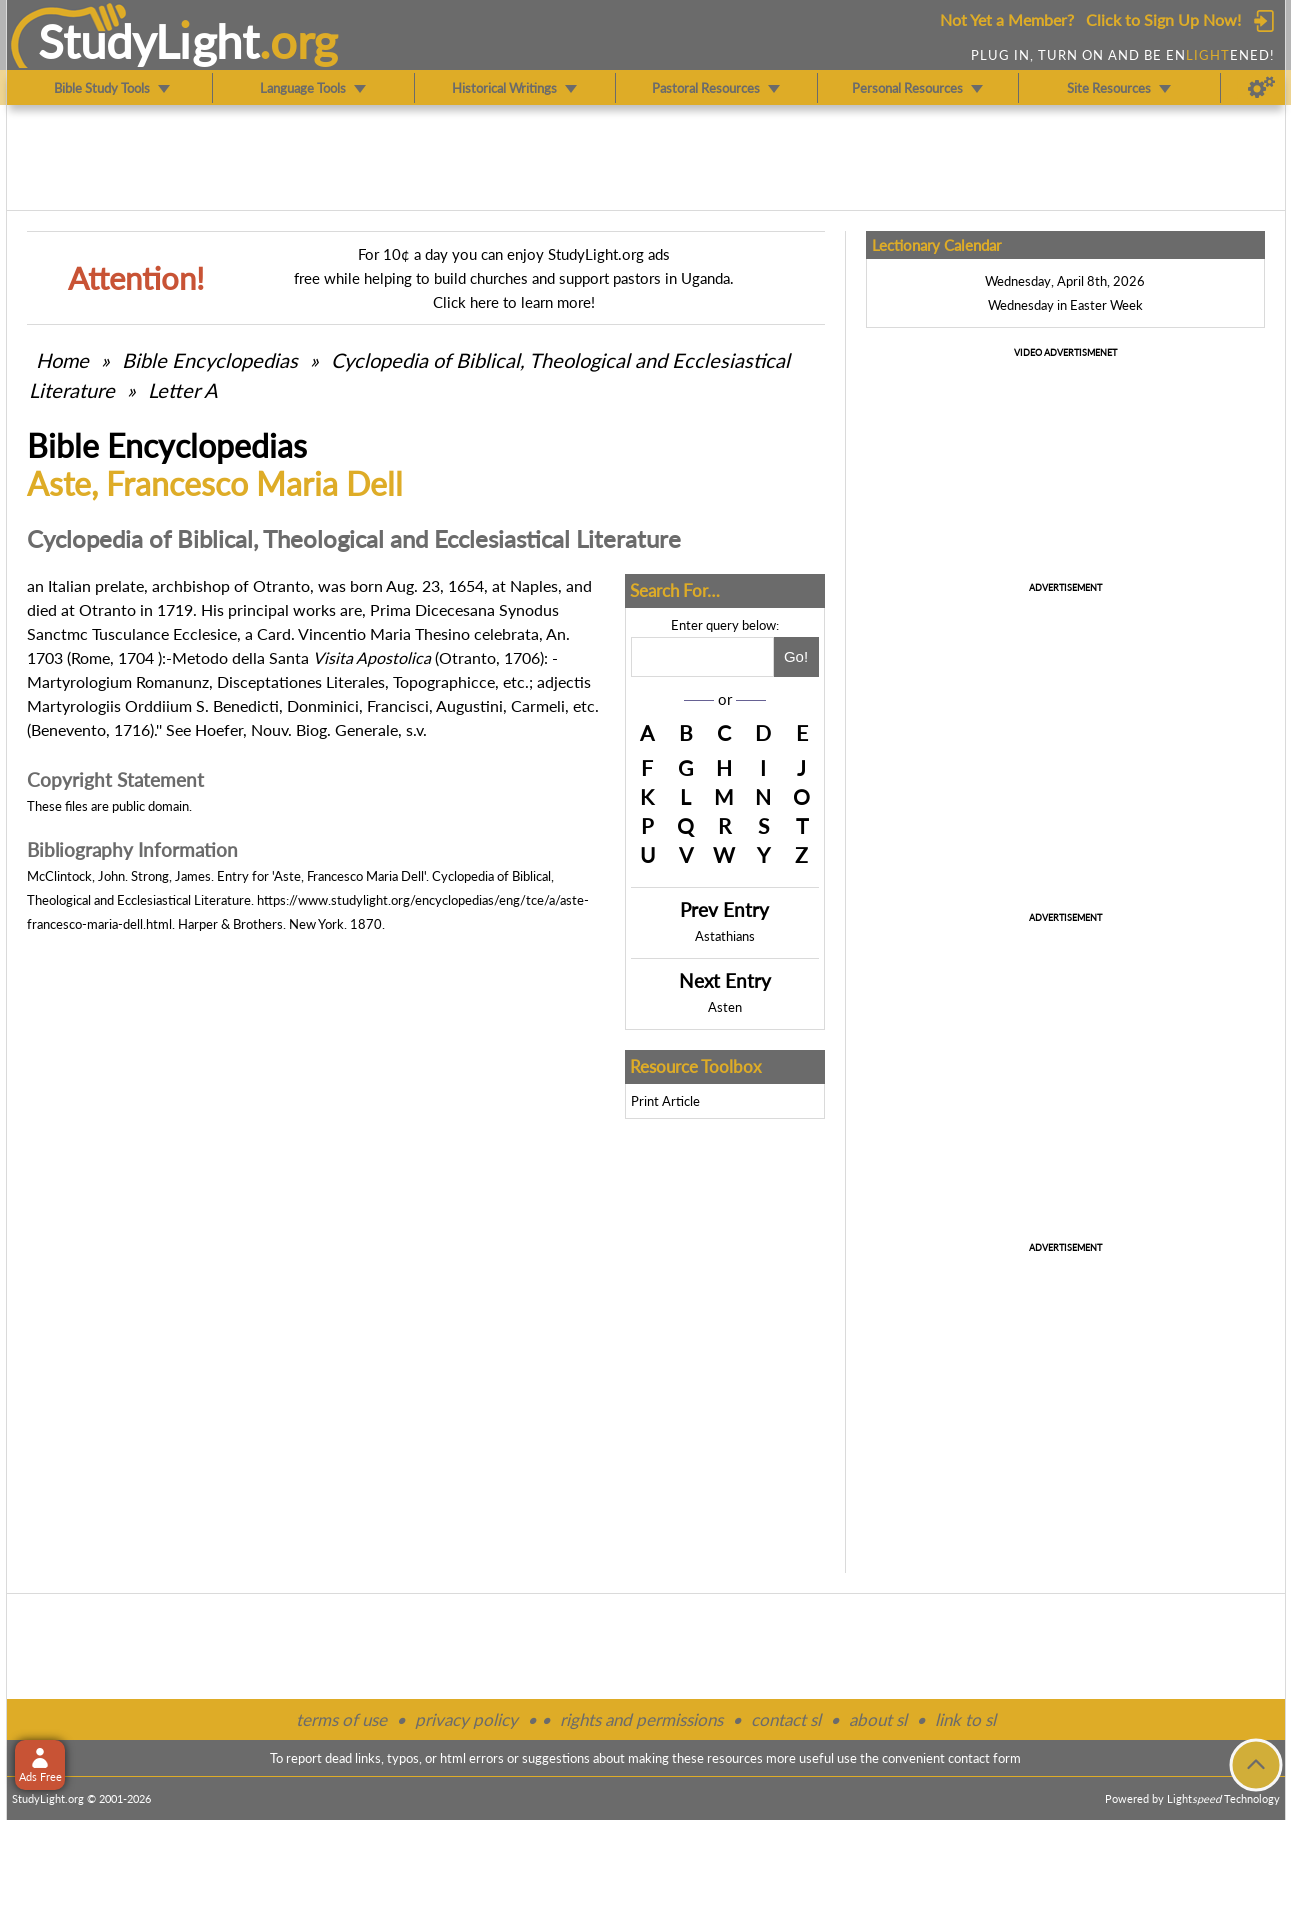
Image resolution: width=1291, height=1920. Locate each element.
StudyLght (148, 41)
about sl (878, 1719)
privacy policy (466, 1719)
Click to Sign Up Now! (1163, 19)
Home (62, 360)
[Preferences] (1261, 88)
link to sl (965, 1719)
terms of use (341, 1719)
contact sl (786, 1719)
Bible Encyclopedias (210, 360)
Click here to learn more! (514, 302)
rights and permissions (641, 1719)
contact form (984, 1758)
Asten (725, 1007)
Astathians (725, 936)
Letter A (183, 390)
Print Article (665, 1101)
